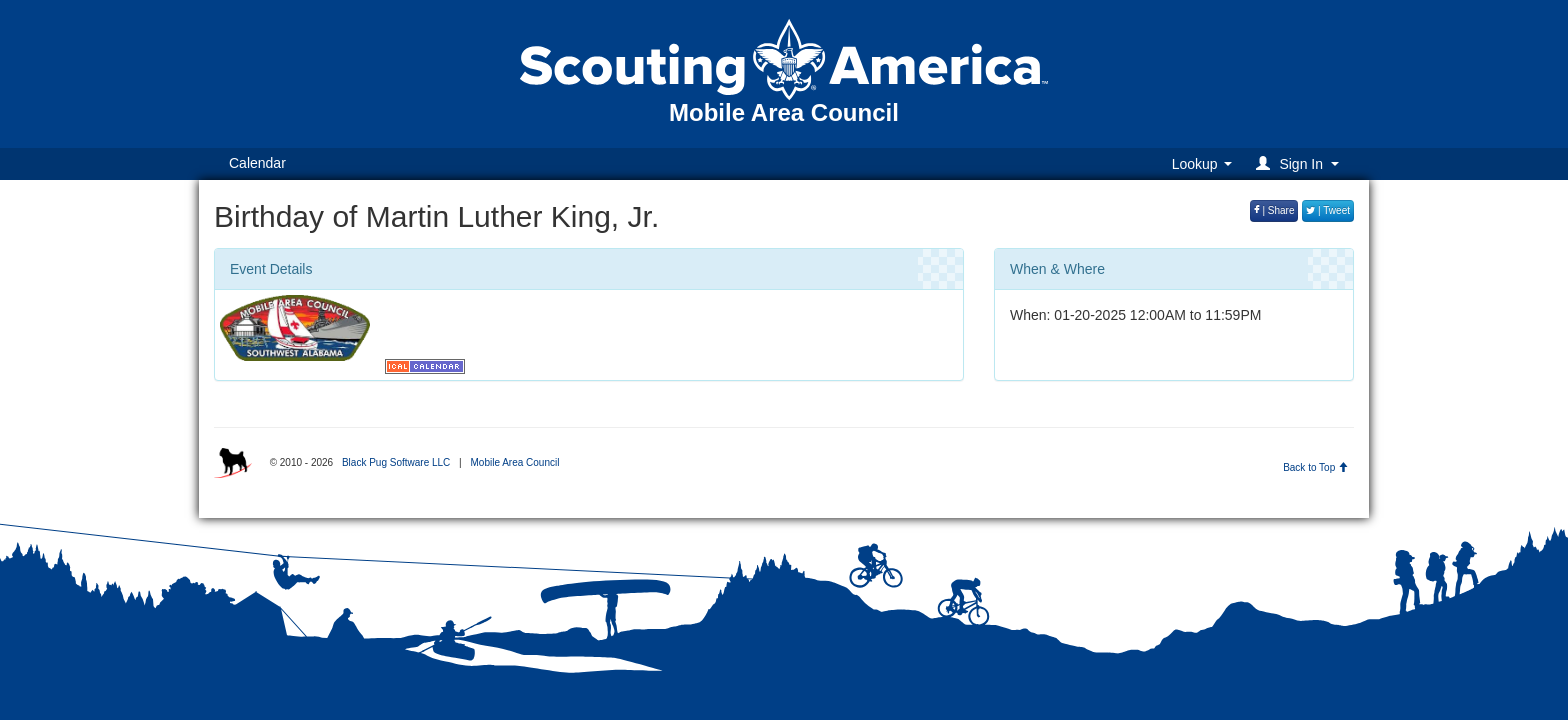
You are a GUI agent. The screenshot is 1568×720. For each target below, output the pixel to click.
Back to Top (1315, 467)
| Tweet (1328, 210)
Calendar (257, 163)
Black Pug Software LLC (396, 462)
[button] (1300, 163)
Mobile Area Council (514, 462)
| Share (1274, 210)
